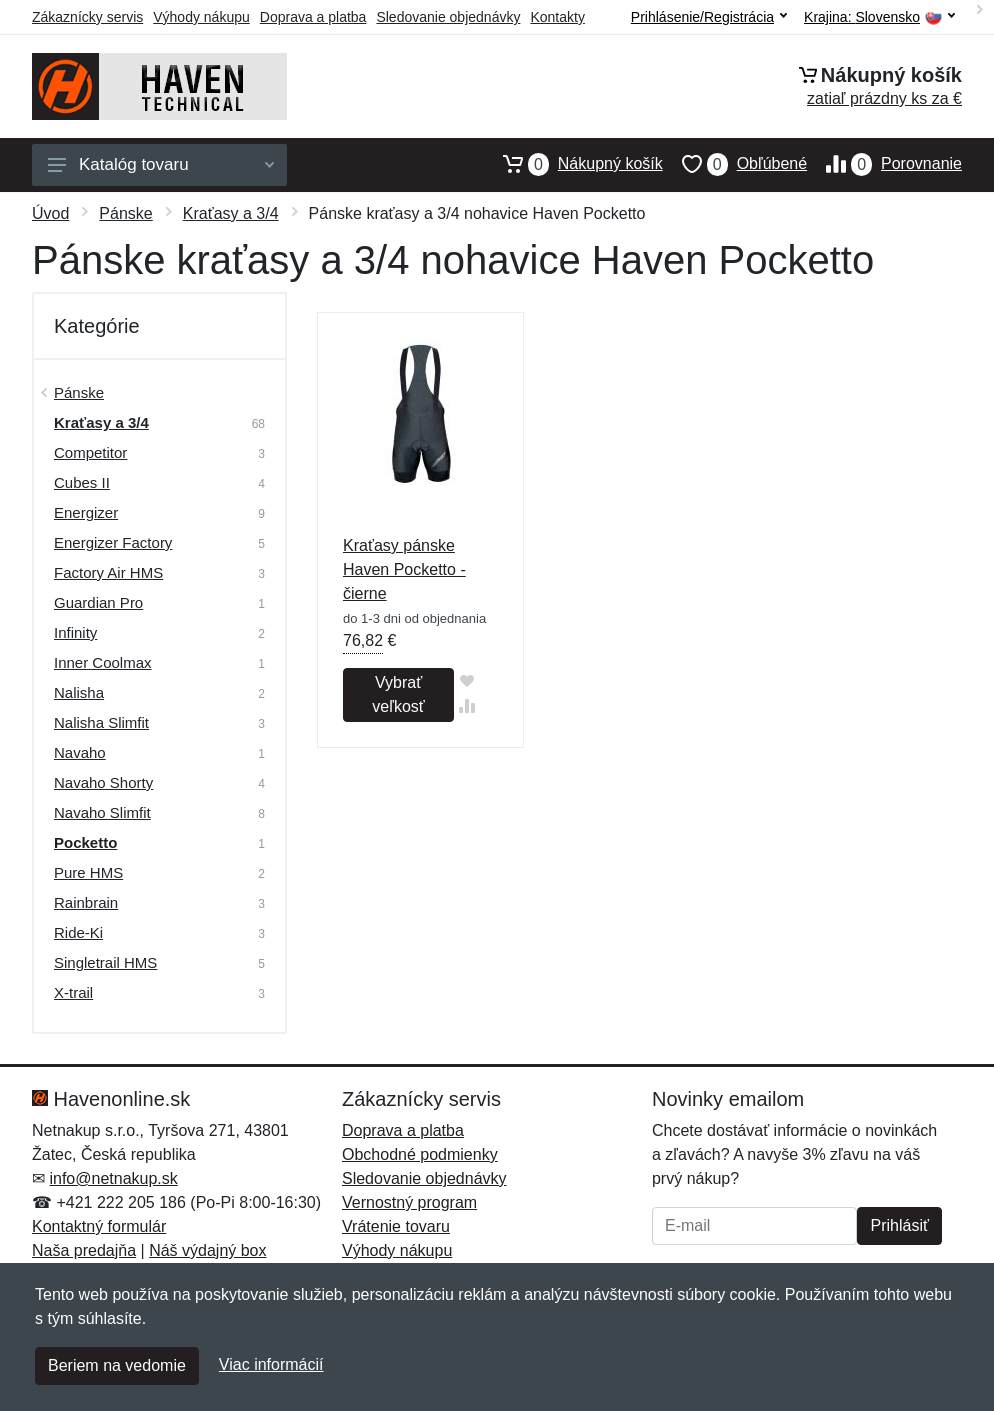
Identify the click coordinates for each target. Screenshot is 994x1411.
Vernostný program (409, 1202)
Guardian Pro (98, 602)
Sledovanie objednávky (448, 17)
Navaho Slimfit (102, 812)
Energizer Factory (113, 542)
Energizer (86, 512)
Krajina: (879, 17)
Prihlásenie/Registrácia (709, 17)
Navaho (80, 752)
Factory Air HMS (108, 572)
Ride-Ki (78, 932)
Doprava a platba (313, 17)
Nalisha (79, 692)
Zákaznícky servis (87, 17)
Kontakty (557, 17)
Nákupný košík (573, 164)
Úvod (50, 213)
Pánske (125, 213)
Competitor (90, 452)
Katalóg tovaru (161, 164)
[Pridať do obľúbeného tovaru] (466, 680)
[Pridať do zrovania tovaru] (466, 705)
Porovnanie (884, 164)
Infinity (75, 632)
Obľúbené (735, 164)
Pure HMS (88, 872)
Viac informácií (271, 1364)
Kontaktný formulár (99, 1226)
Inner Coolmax (103, 662)
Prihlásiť (899, 1225)
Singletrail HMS (105, 962)
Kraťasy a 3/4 (231, 213)
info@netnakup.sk (113, 1178)
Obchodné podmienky (420, 1154)
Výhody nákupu (201, 17)
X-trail (73, 992)
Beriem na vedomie (117, 1365)
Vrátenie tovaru (396, 1226)
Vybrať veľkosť (398, 694)
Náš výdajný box (207, 1250)
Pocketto (85, 842)
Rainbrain (86, 902)
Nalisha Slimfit (101, 722)
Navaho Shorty (103, 782)
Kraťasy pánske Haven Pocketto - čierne (404, 569)
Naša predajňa (84, 1250)
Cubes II (82, 482)
